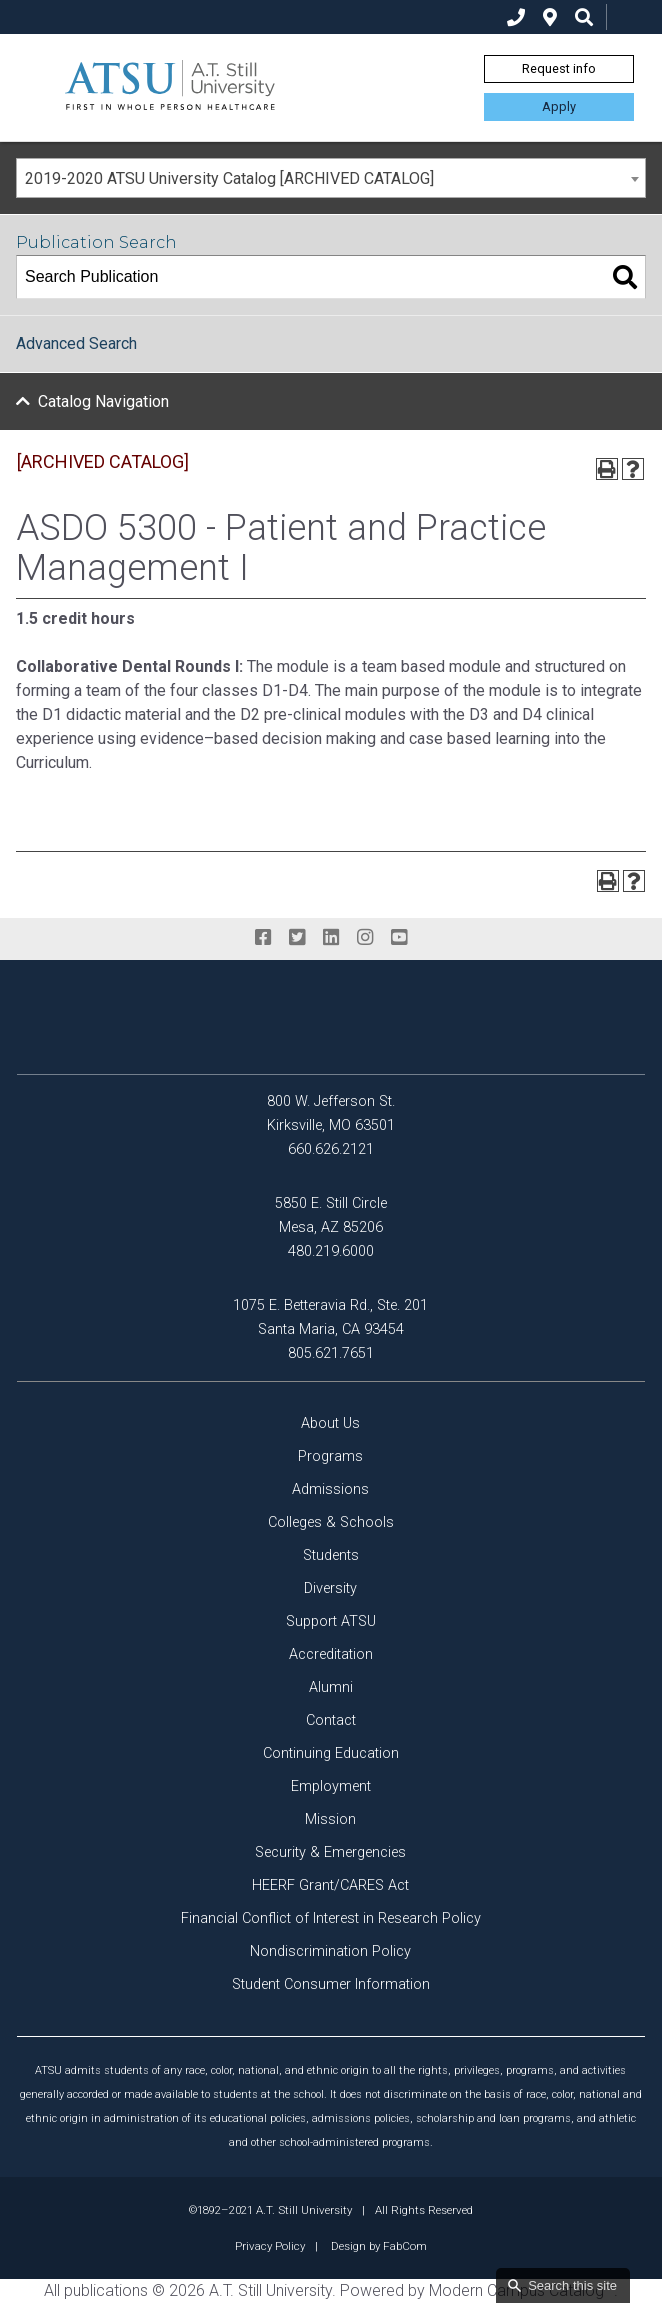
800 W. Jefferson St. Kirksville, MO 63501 (331, 1113)
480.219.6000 (331, 1251)
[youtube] (399, 938)
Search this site (572, 2285)
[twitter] (297, 938)
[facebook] (263, 938)
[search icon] (584, 17)
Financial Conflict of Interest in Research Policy (331, 1918)
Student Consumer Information (331, 1984)
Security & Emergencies (330, 1852)
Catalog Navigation (103, 401)
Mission (330, 1819)
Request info (559, 68)
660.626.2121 (331, 1149)
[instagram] (365, 938)
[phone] (516, 17)
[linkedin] (331, 938)
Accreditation (331, 1654)
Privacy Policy (270, 2246)
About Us (330, 1423)
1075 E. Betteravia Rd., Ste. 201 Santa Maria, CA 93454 (330, 1317)
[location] (550, 17)
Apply (559, 106)
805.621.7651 (331, 1353)
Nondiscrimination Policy (330, 1951)
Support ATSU (331, 1621)
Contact (331, 1720)
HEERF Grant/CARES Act (330, 1885)
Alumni (331, 1687)
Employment (331, 1786)
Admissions (330, 1489)
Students (331, 1555)
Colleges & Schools (331, 1522)
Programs (330, 1456)
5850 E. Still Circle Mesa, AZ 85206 (331, 1215)
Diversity (330, 1588)
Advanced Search (76, 343)
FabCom (405, 2246)
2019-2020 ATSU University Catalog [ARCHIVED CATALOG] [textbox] (229, 178)
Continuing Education (331, 1753)
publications (106, 2290)
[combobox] (331, 178)
